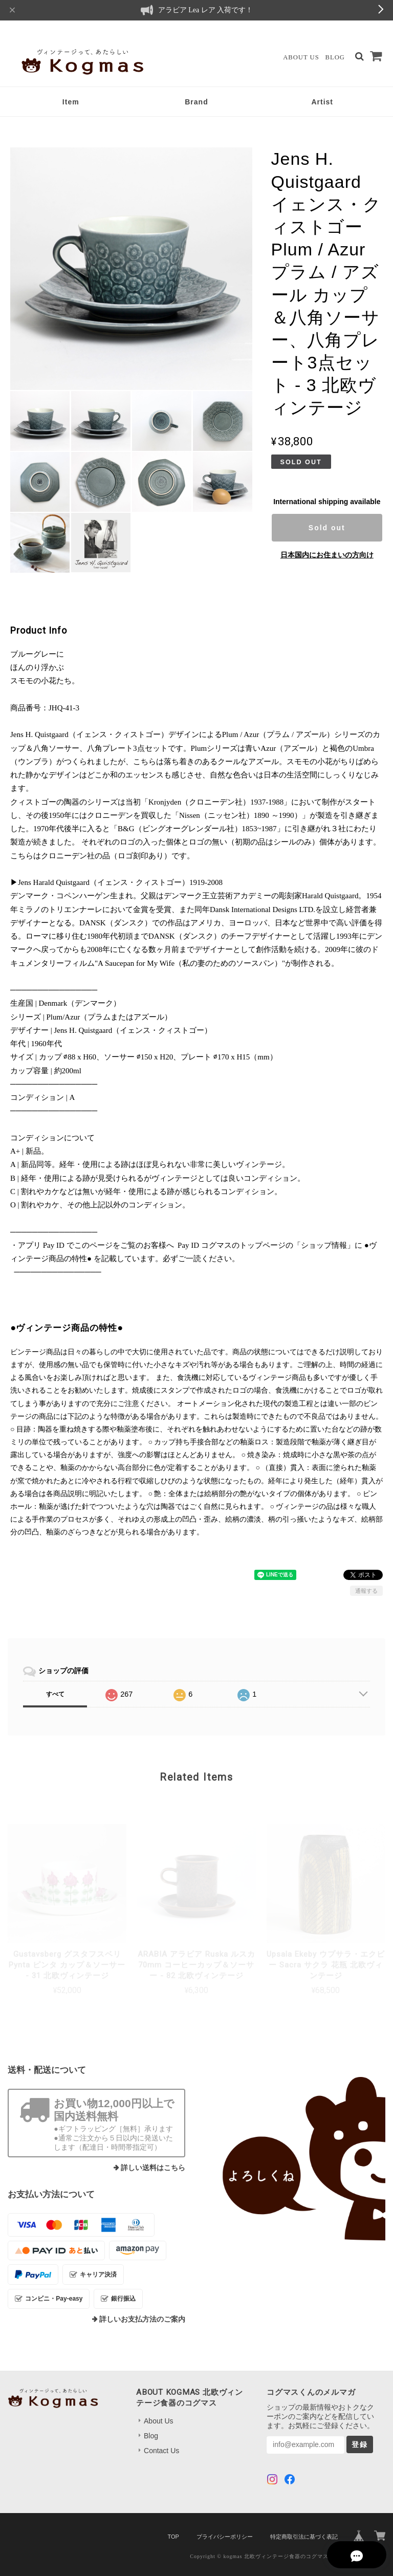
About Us (301, 57)
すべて (55, 1694)
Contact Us (161, 2451)
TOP (173, 2537)
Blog (335, 57)
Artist (322, 102)
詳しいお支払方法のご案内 (142, 2319)
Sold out (327, 528)
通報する (366, 1591)
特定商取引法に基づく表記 (304, 2537)
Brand (196, 102)
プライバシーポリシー (224, 2537)
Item (70, 102)
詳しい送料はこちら (153, 2168)
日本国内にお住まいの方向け (327, 555)
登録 (360, 2444)
